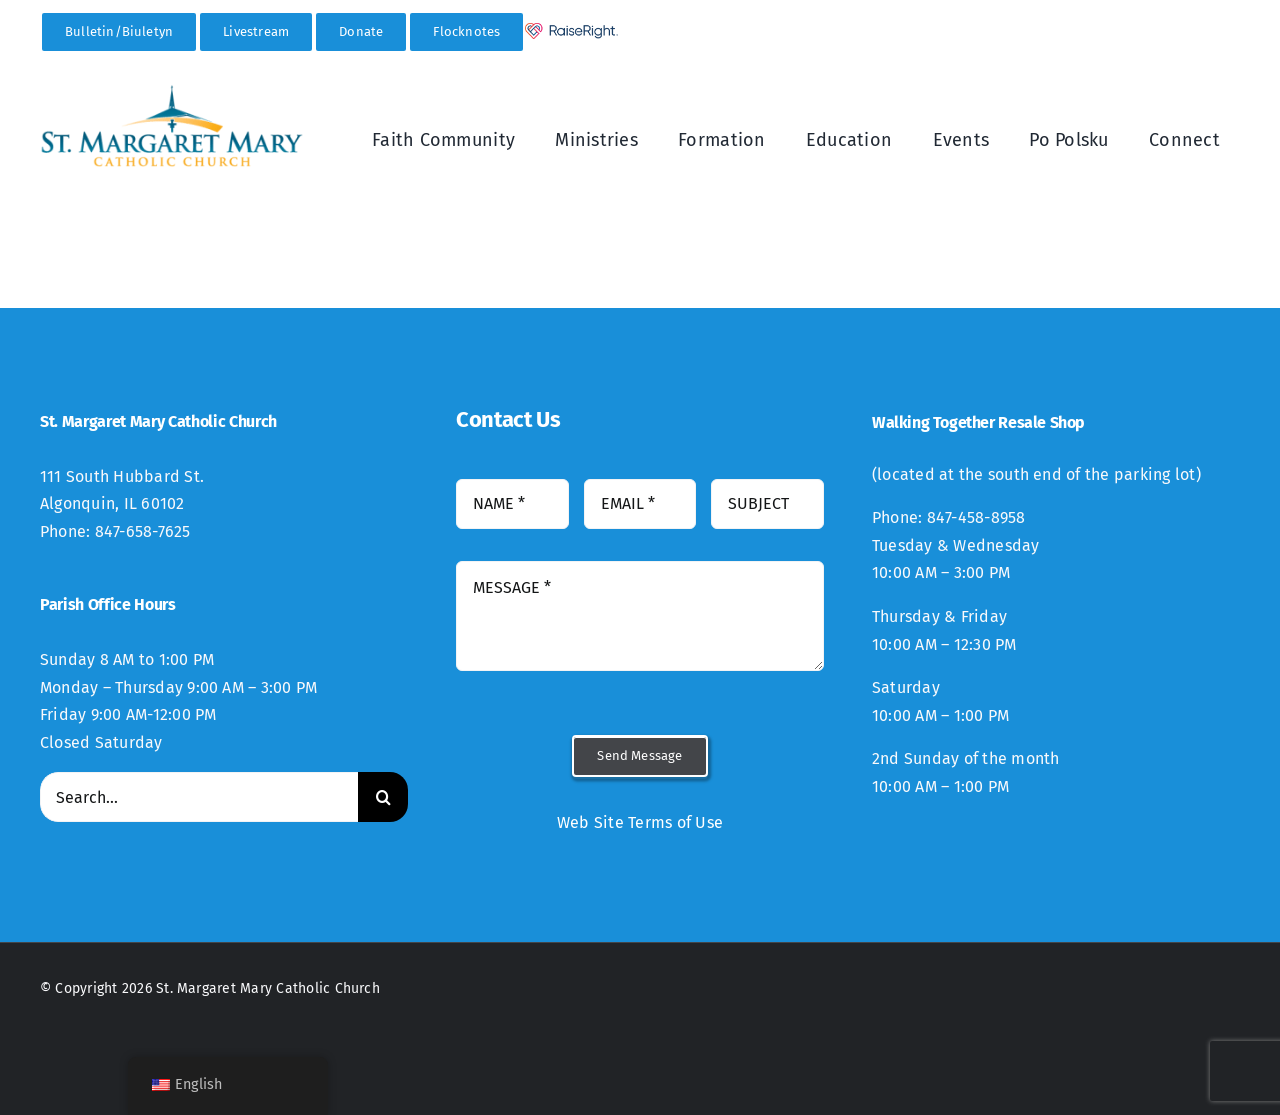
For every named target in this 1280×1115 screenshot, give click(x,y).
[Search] (383, 797)
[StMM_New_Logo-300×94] (172, 91)
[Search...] (199, 797)
